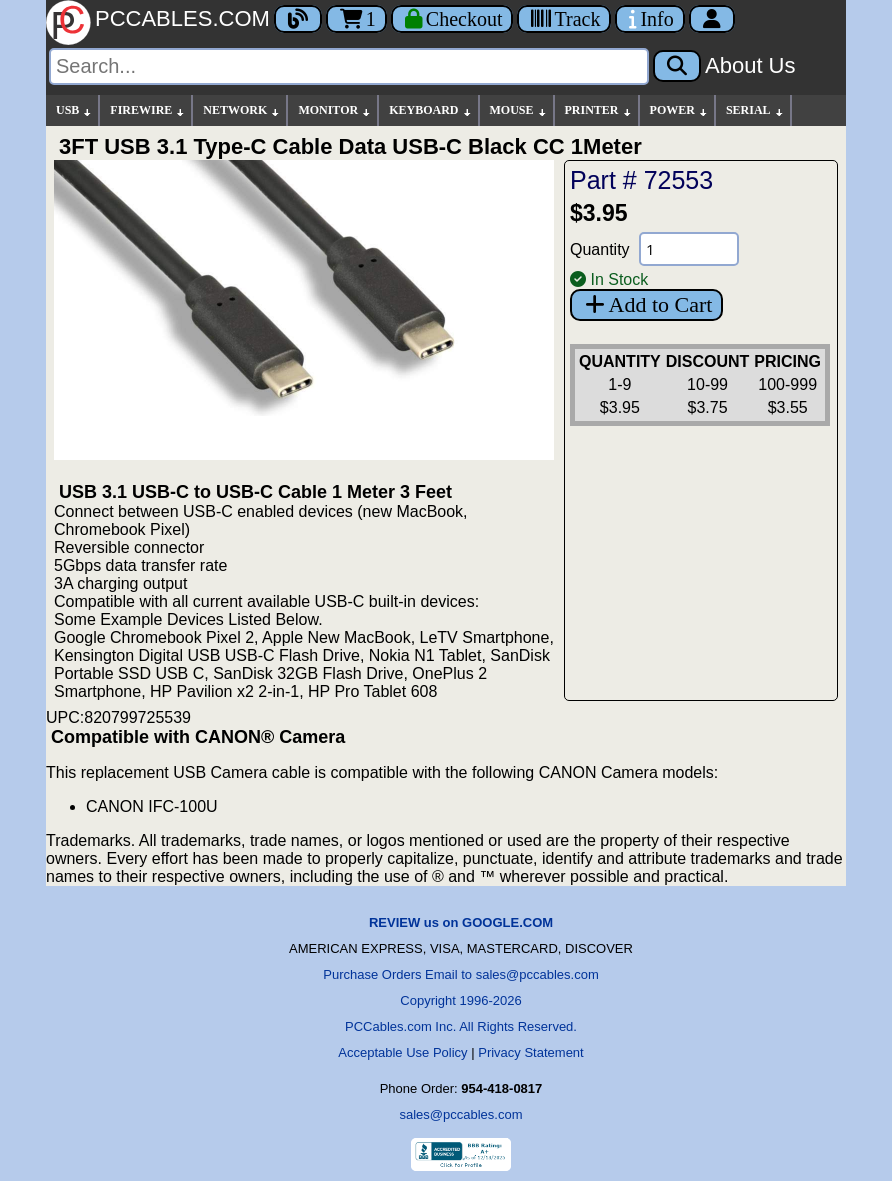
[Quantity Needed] (689, 249)
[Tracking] (564, 19)
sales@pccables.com (460, 1114)
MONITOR (335, 110)
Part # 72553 (641, 180)
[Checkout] (452, 19)
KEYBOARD (430, 110)
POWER (679, 110)
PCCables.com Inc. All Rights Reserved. (461, 1026)
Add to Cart (646, 304)
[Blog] (298, 19)
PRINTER (599, 110)
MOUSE (519, 110)
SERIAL (755, 110)
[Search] (349, 66)
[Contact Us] (649, 19)
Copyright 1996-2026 (460, 1000)
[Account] (712, 19)
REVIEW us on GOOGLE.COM (461, 922)
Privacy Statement (531, 1052)
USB (74, 110)
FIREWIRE (148, 110)
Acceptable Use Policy (402, 1052)
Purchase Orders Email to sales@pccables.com (460, 974)
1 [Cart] (356, 19)
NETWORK (242, 110)
